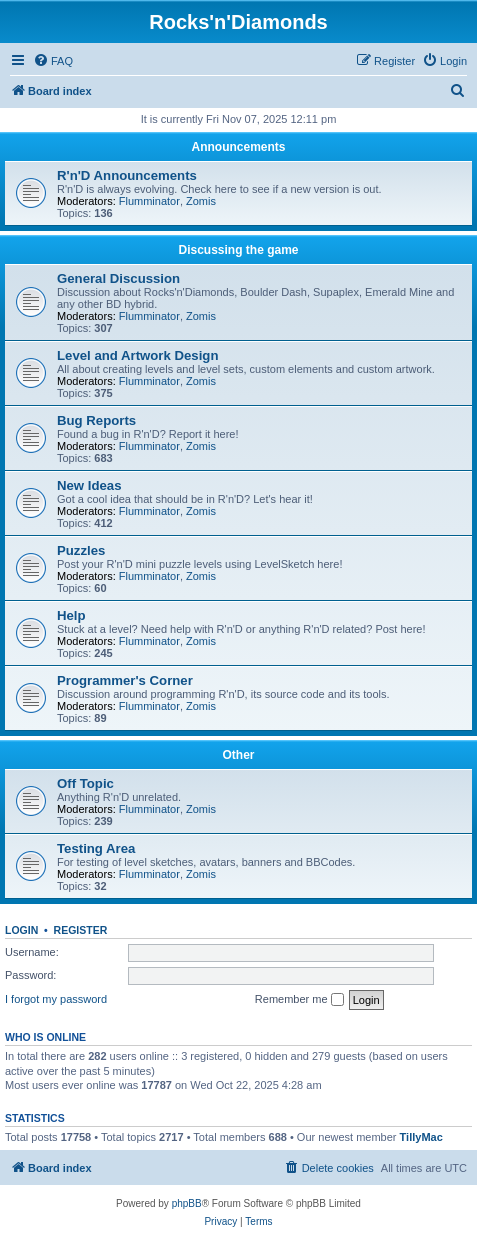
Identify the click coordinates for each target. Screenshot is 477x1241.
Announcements (238, 147)
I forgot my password (56, 999)
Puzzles (81, 550)
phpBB (187, 1203)
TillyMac (421, 1137)
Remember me (299, 1000)
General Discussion (118, 278)
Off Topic (85, 783)
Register (81, 930)
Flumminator (149, 201)
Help (71, 615)
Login (21, 930)
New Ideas (89, 485)
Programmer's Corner (125, 680)
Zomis (201, 201)
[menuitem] (53, 61)
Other (238, 755)
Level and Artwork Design (137, 355)
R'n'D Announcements (127, 175)
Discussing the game (238, 250)
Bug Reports (96, 420)
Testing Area (96, 848)
